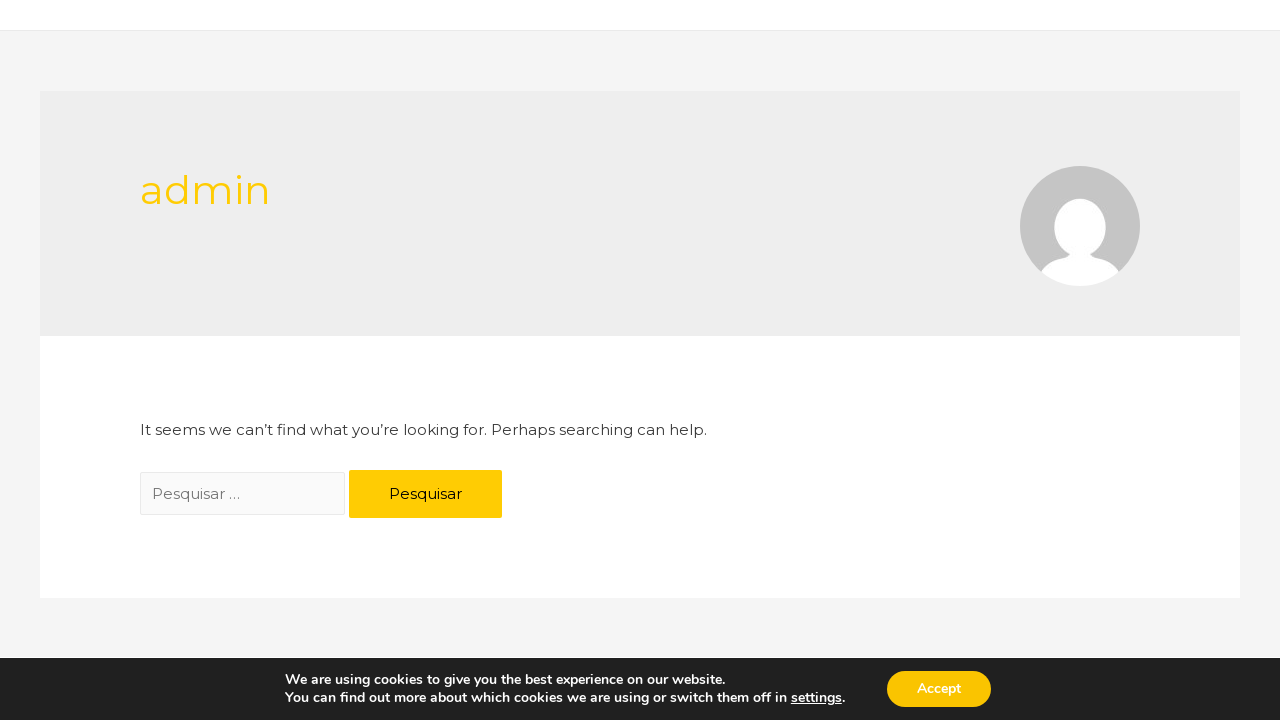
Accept (939, 688)
